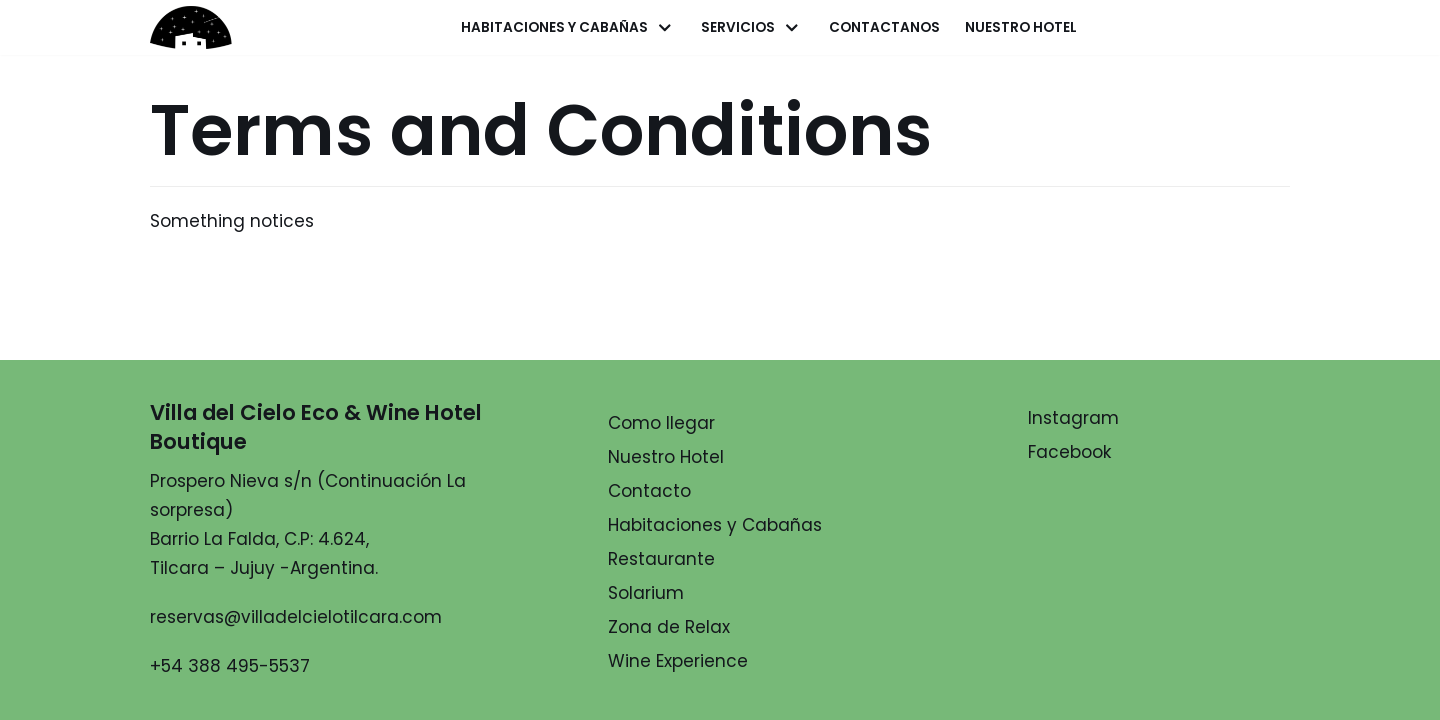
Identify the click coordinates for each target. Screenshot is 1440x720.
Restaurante (661, 559)
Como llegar (661, 423)
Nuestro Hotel (1021, 27)
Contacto (649, 491)
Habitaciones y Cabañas (715, 525)
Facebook (1069, 452)
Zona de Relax (669, 627)
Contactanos (884, 27)
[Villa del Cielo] (205, 27)
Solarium (646, 593)
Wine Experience (678, 661)
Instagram (1073, 418)
